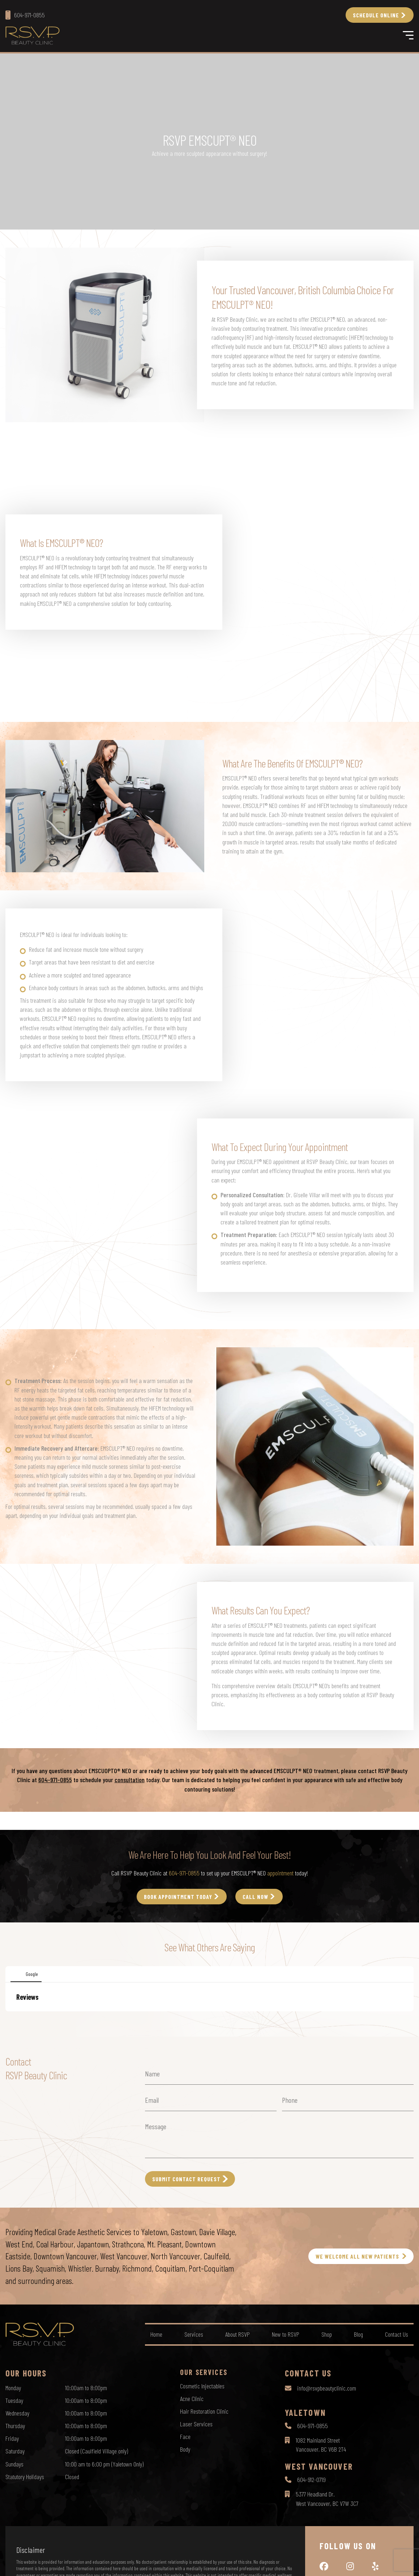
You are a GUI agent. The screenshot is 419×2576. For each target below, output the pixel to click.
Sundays (14, 2464)
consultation (130, 1780)
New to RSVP (285, 2334)
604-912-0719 (311, 2479)
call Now (255, 1896)
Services (193, 2334)
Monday (13, 2388)
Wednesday (17, 2413)
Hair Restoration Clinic (204, 2411)
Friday (12, 2438)
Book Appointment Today (178, 1896)
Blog (358, 2334)
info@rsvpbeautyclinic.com (326, 2388)
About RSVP (237, 2334)
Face (185, 2436)
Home (156, 2334)
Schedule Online (376, 15)
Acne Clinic (192, 2398)
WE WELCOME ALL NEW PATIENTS (357, 2256)
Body (185, 2449)
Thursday (15, 2426)
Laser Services (196, 2424)
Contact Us (396, 2334)
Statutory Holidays (24, 2477)
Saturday (15, 2451)
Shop (326, 2334)
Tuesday (14, 2400)
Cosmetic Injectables (202, 2386)
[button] (6, 2018)
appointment (280, 1873)
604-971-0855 (55, 1780)
